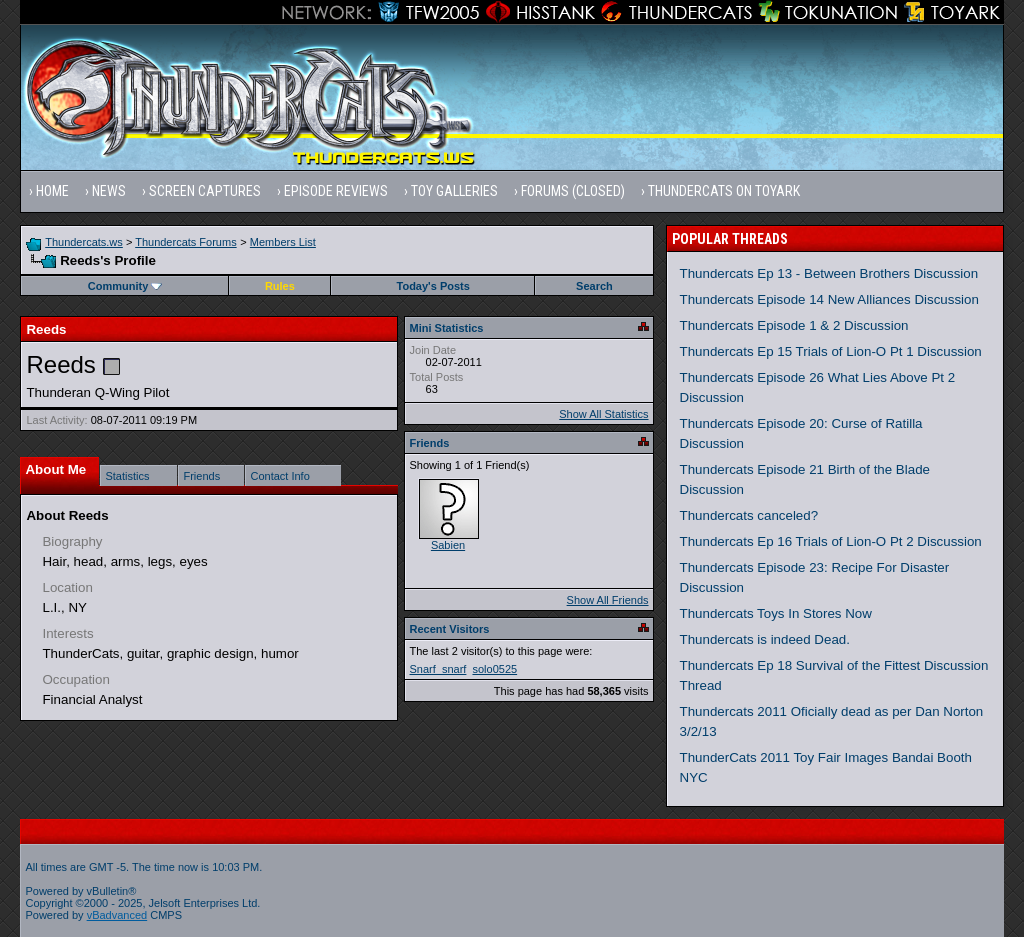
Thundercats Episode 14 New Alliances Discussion (829, 299)
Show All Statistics (603, 414)
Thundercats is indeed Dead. (765, 639)
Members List (283, 242)
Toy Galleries (454, 191)
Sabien (448, 545)
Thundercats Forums (185, 242)
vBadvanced (117, 915)
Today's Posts (433, 286)
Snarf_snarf (438, 669)
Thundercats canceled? (749, 515)
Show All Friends (608, 600)
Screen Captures (205, 191)
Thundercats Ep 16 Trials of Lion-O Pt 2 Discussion (831, 541)
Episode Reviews (336, 191)
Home (52, 191)
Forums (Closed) (573, 191)
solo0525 (494, 669)
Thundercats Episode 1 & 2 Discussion (794, 325)
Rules (280, 286)
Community (125, 286)
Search (594, 286)
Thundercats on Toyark (724, 191)
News (109, 191)
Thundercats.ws (84, 242)
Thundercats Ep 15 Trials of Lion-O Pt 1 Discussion (831, 351)
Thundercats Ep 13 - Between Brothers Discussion (829, 273)
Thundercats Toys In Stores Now (776, 613)
